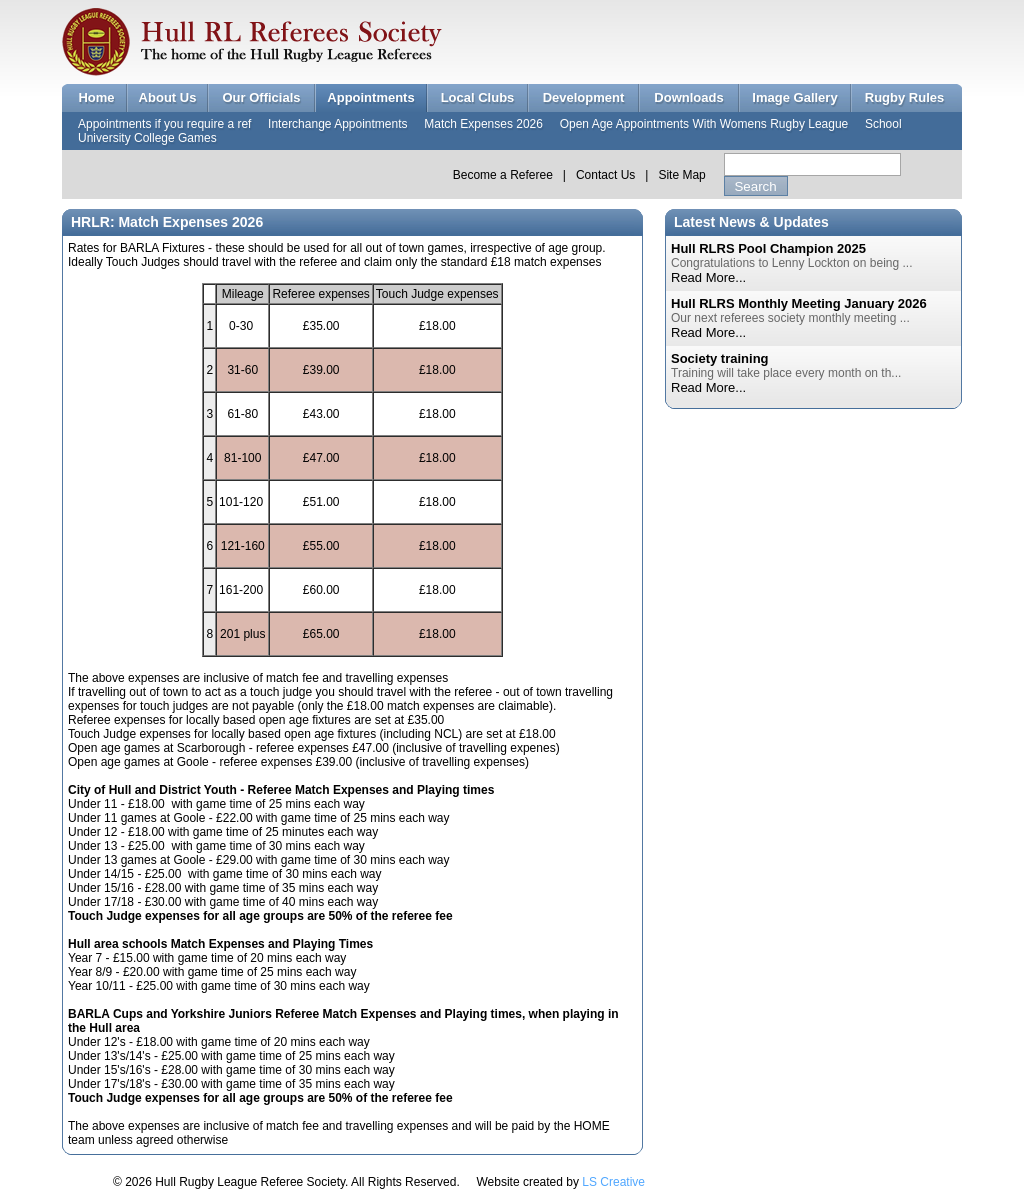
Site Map (681, 175)
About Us (168, 97)
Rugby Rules (904, 97)
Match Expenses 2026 (483, 124)
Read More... (708, 277)
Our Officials (261, 97)
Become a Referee (503, 175)
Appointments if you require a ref (164, 124)
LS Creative (613, 1182)
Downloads (688, 97)
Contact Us (605, 175)
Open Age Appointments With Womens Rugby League (704, 124)
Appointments (370, 97)
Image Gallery (794, 97)
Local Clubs (478, 97)
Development (584, 97)
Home (96, 97)
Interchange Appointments (337, 124)
